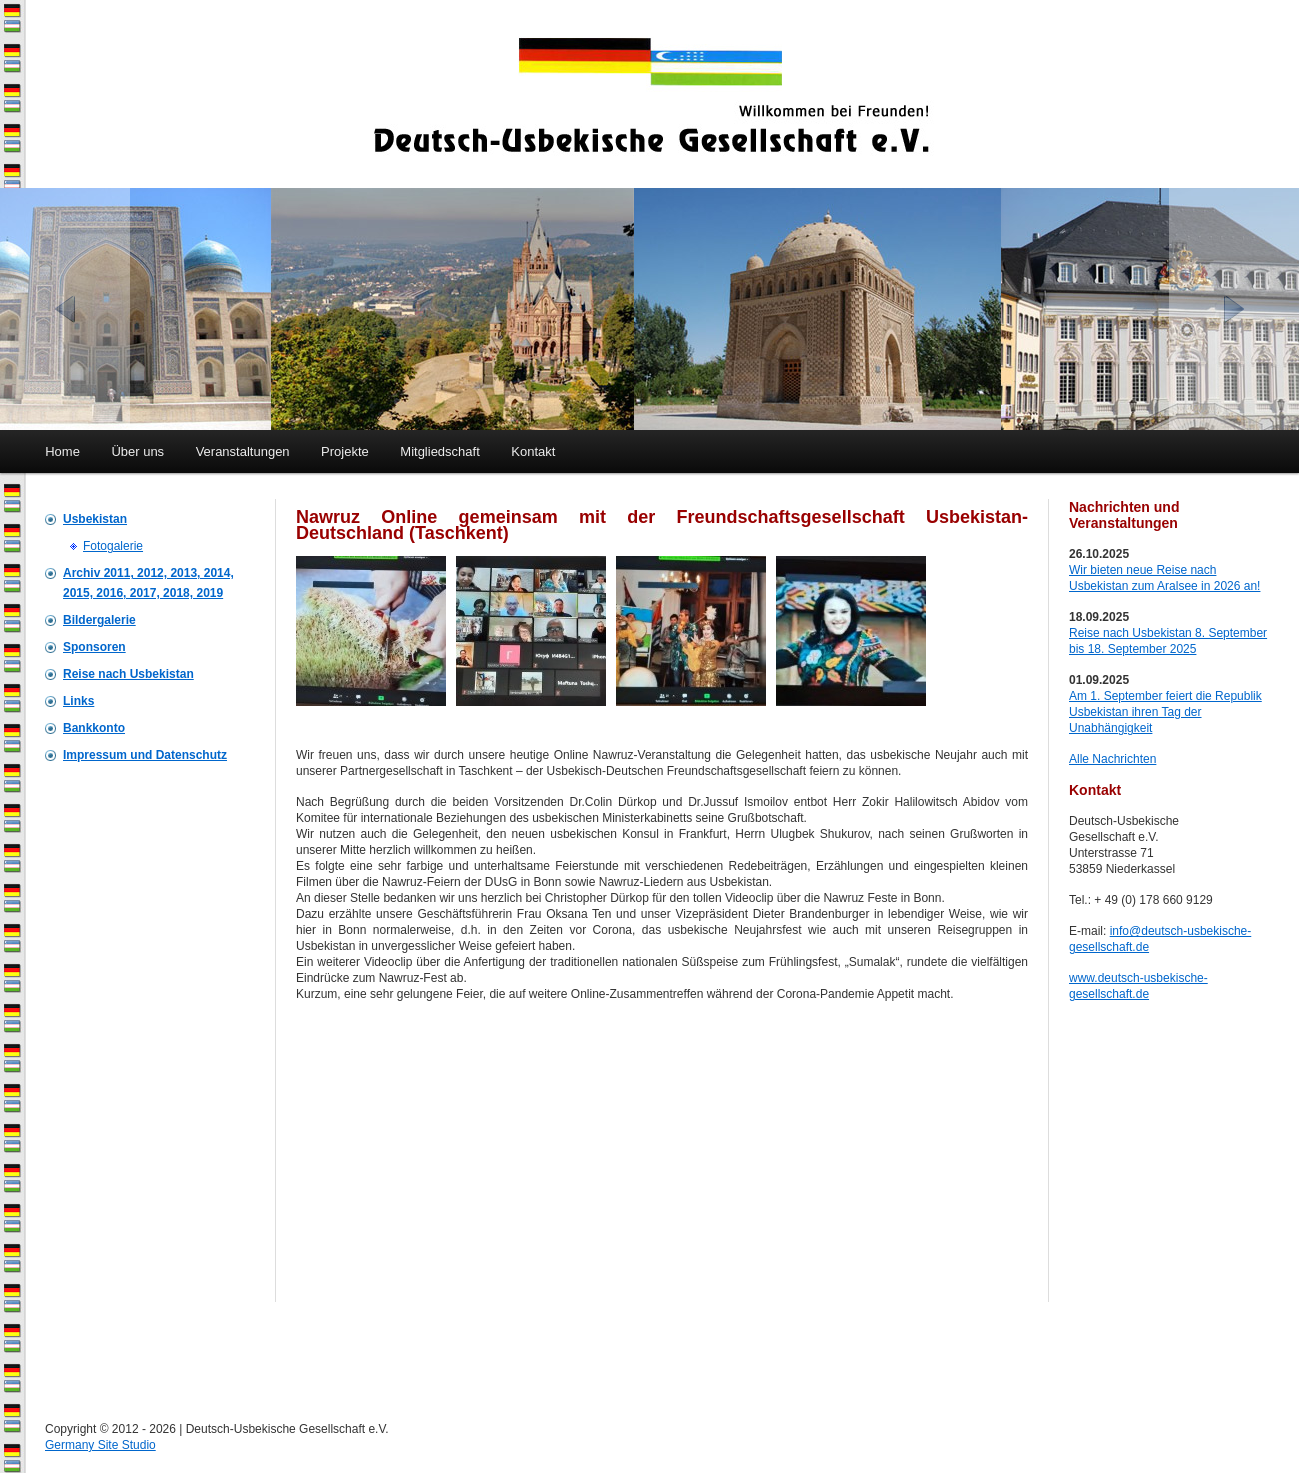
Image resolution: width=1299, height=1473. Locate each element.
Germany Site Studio (100, 1445)
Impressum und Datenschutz (145, 755)
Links (78, 701)
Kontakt (533, 451)
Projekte (345, 451)
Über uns (137, 451)
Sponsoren (94, 647)
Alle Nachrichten (1112, 759)
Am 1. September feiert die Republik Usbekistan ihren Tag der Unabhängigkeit (1165, 712)
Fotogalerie (113, 546)
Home (62, 451)
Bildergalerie (99, 620)
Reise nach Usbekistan (128, 674)
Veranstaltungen (243, 451)
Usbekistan (95, 519)
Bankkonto (94, 728)
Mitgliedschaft (439, 451)
